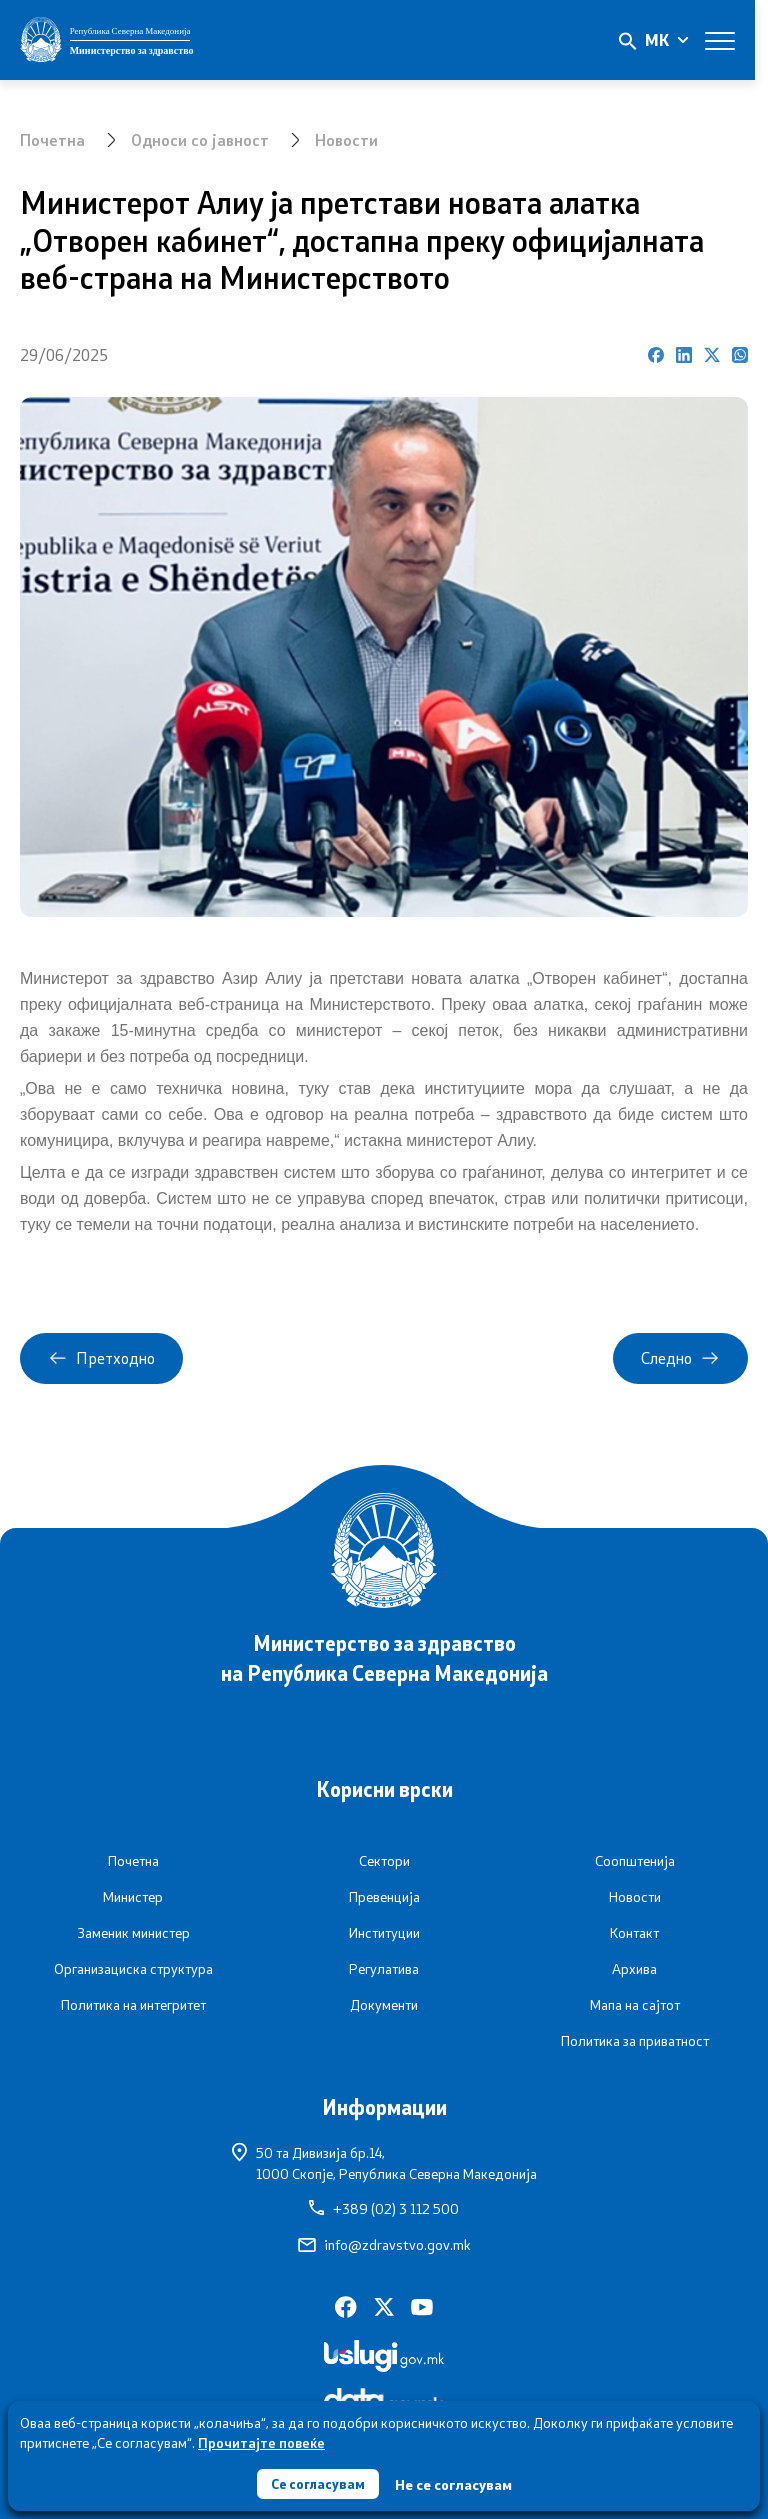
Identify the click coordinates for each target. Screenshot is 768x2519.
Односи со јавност (200, 139)
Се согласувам (318, 2482)
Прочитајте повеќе (261, 2440)
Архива (634, 1969)
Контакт (634, 1933)
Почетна (52, 139)
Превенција (384, 1897)
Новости (347, 139)
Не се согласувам (455, 2483)
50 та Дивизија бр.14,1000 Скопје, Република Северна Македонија (384, 2162)
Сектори (384, 1861)
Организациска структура (133, 1969)
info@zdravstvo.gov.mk (384, 2245)
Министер (133, 1897)
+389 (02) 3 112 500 (384, 2209)
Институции (384, 1933)
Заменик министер (133, 1933)
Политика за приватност (635, 2041)
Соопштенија (635, 1861)
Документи (384, 2005)
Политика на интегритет (133, 2005)
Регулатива (384, 1969)
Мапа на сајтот (635, 2005)
